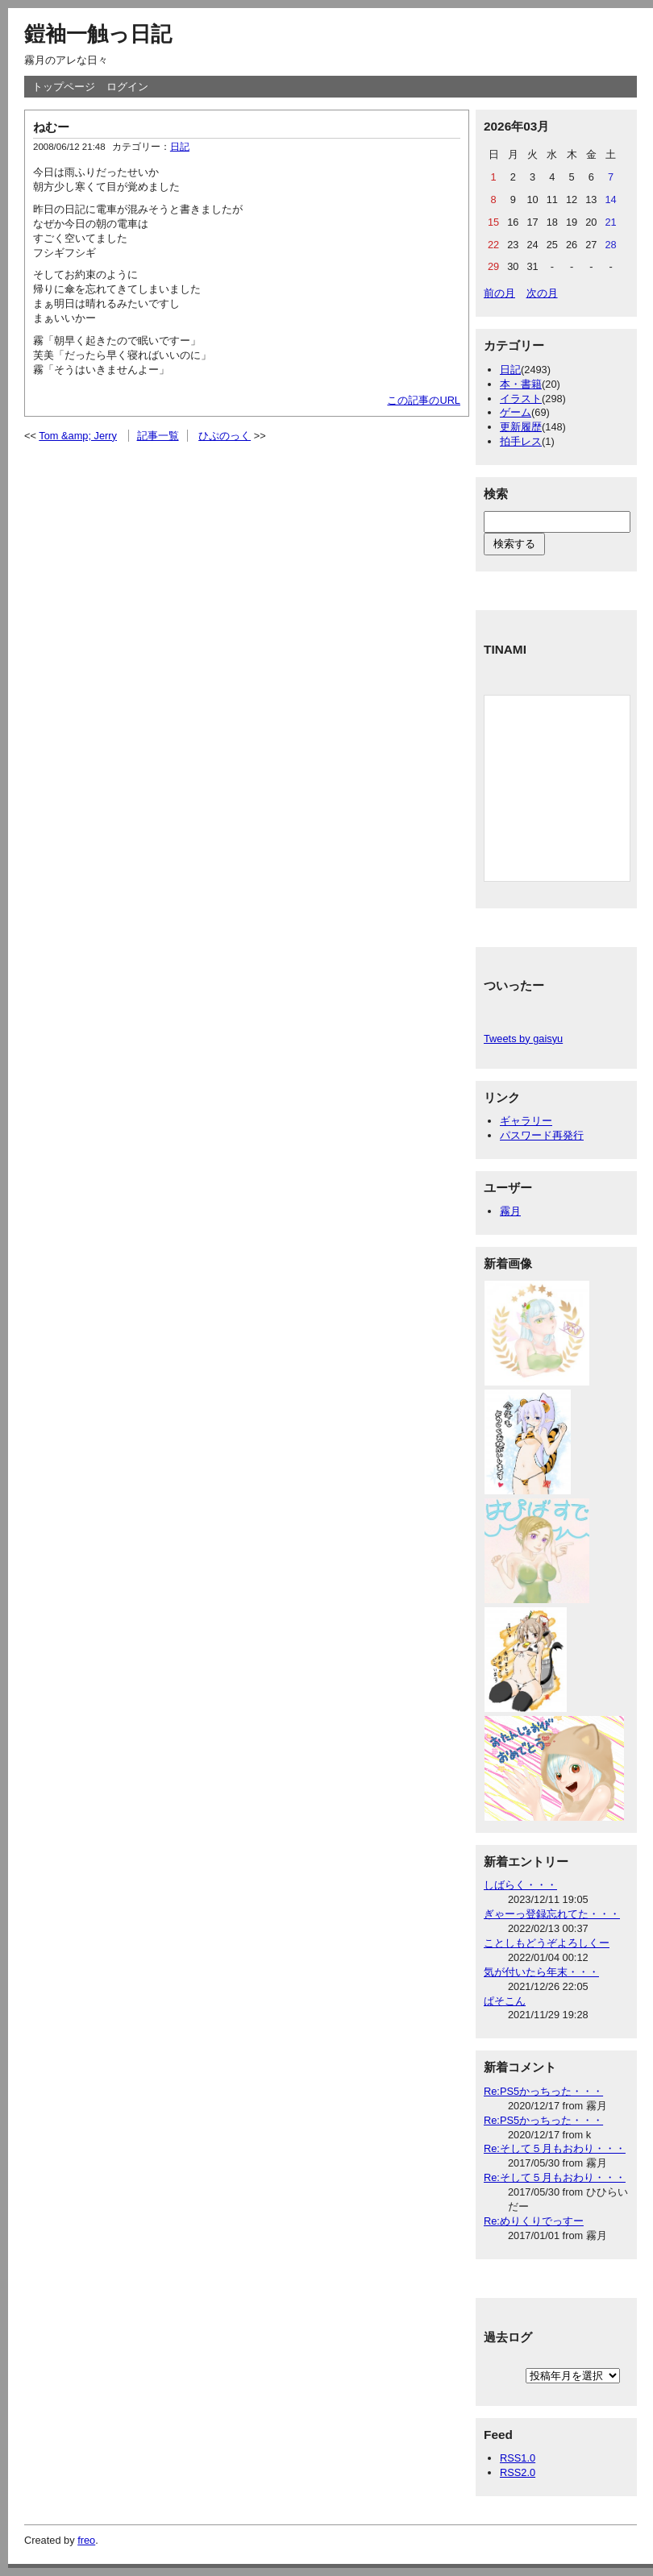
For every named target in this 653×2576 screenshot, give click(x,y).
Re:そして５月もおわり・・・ (555, 2148)
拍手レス (521, 441)
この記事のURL (423, 400)
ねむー (51, 127)
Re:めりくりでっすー (534, 2221)
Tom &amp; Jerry (78, 436)
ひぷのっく (224, 436)
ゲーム (515, 412)
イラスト (521, 399)
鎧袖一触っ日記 (98, 34)
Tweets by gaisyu (523, 1038)
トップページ (63, 87)
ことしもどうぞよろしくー (546, 1943)
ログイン (127, 87)
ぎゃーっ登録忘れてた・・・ (552, 1914)
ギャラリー (526, 1121)
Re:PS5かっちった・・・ (543, 2091)
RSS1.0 (517, 2458)
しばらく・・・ (520, 1885)
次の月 (542, 293)
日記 (179, 147)
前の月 (499, 293)
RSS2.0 (517, 2472)
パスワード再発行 (542, 1135)
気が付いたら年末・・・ (541, 1972)
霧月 (510, 1211)
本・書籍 (521, 384)
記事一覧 (158, 436)
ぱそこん (505, 2001)
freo (86, 2540)
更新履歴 (521, 427)
